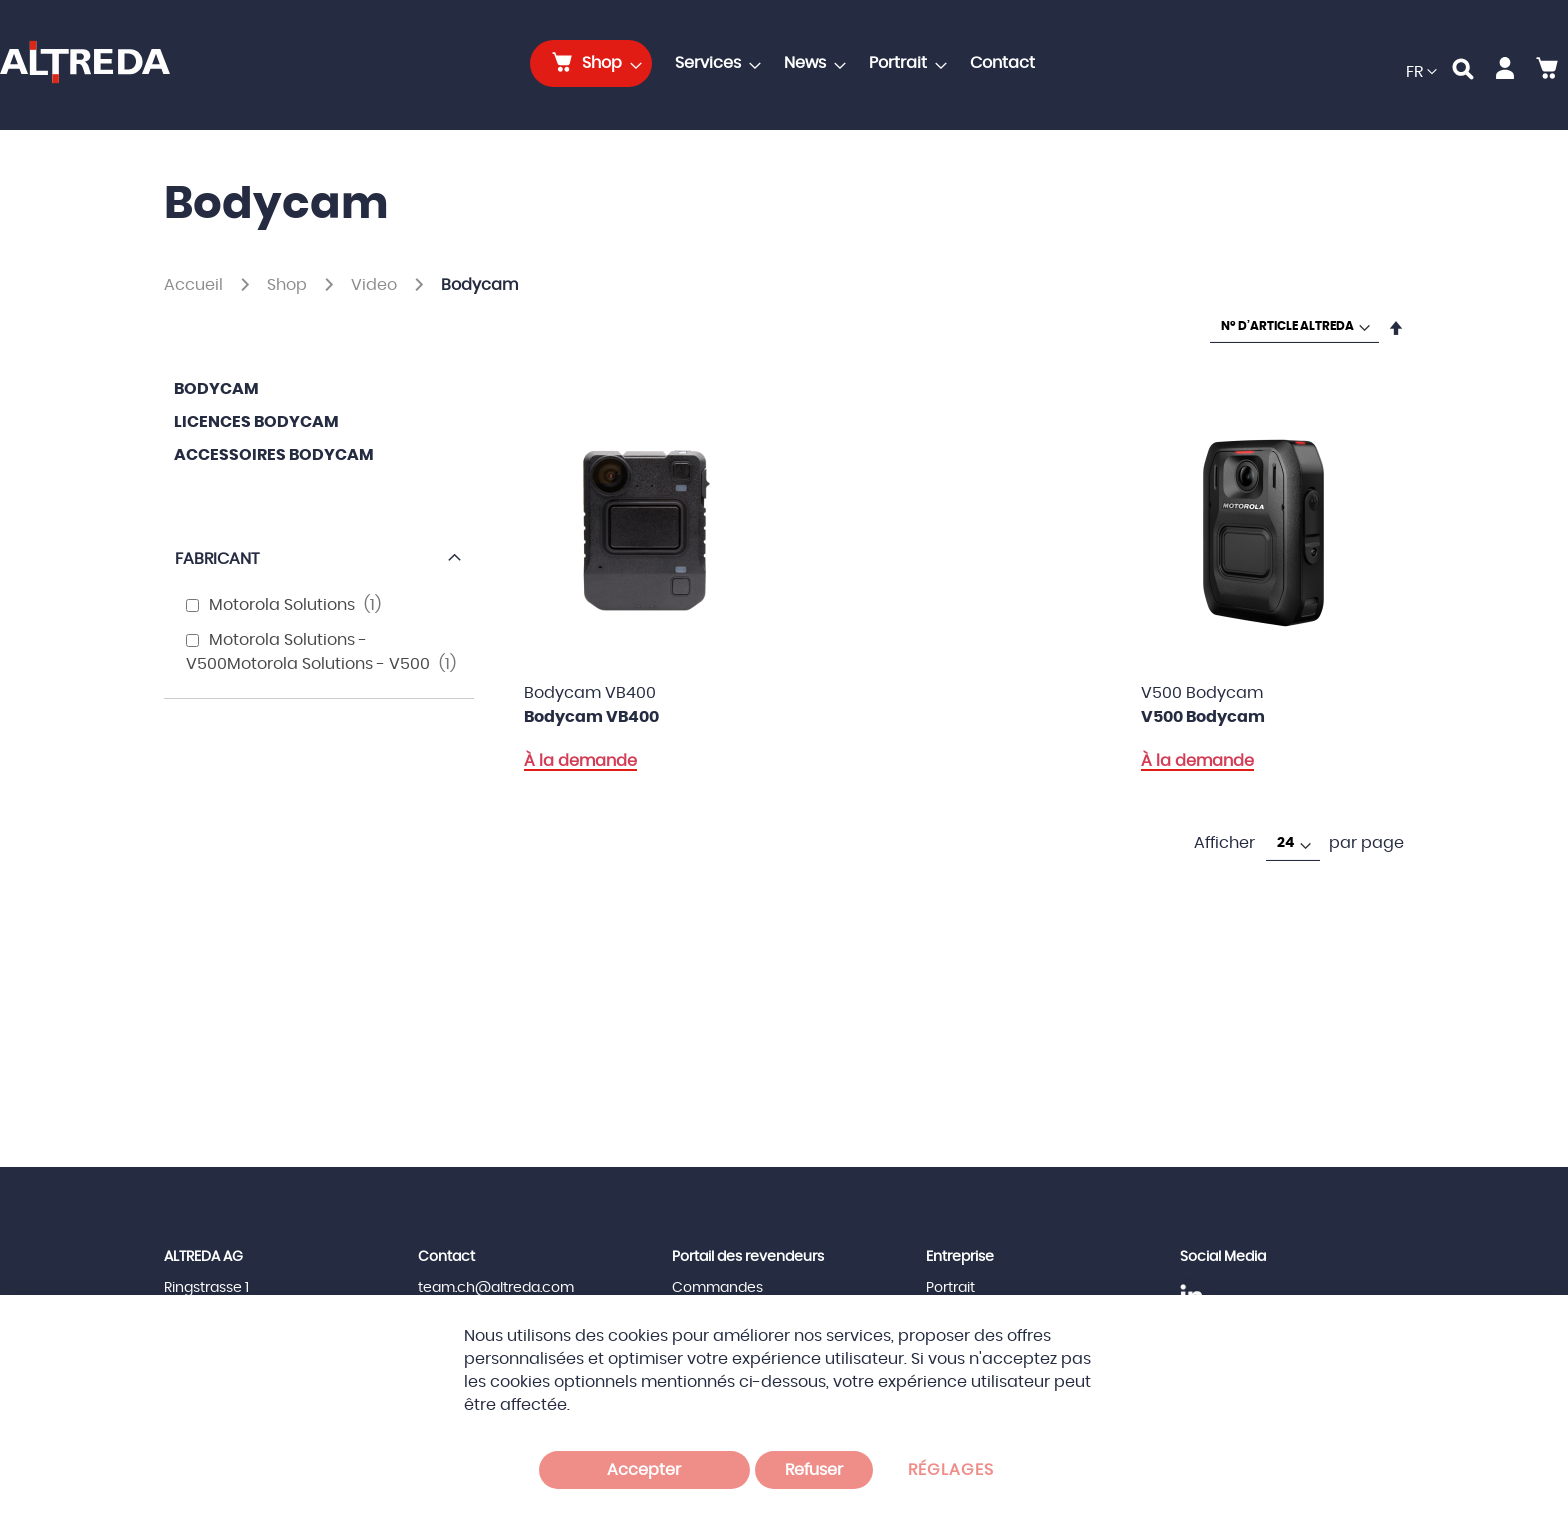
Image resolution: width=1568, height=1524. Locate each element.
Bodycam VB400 (591, 717)
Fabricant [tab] (217, 559)
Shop (289, 285)
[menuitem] (591, 63)
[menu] (788, 63)
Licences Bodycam (256, 422)
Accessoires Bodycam (274, 455)
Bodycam (216, 389)
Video (376, 285)
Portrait (950, 1288)
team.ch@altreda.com (496, 1288)
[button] (1421, 72)
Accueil (195, 285)
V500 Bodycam (1203, 717)
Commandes (717, 1288)
